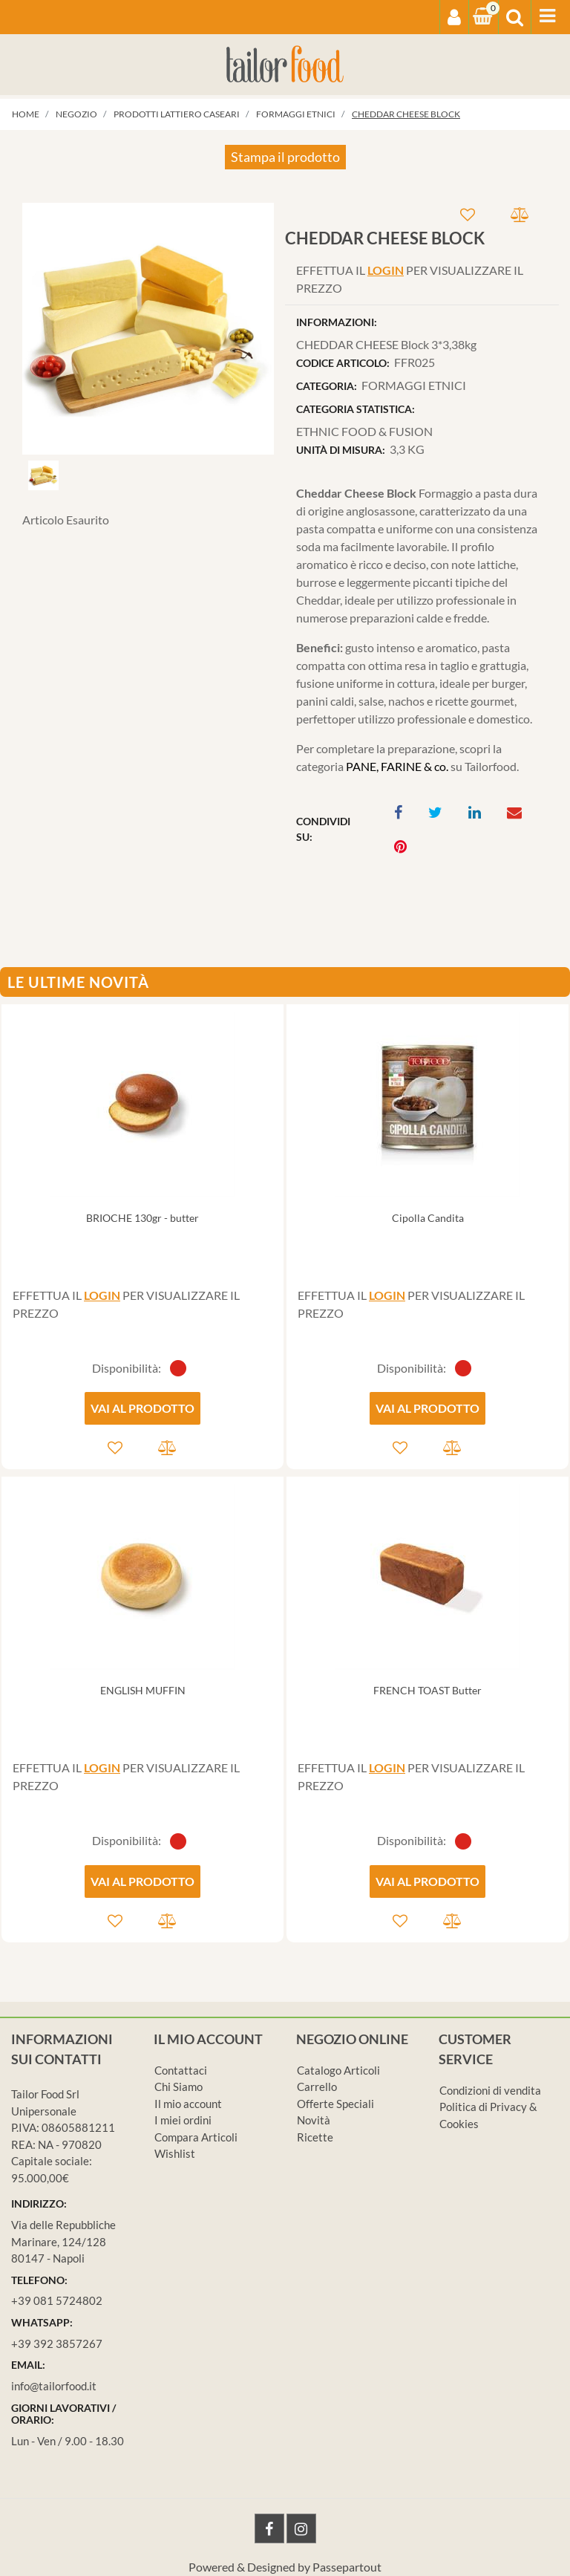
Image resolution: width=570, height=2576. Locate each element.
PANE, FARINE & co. (397, 766)
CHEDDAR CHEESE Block (406, 114)
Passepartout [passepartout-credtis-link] (346, 2567)
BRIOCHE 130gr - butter (142, 1217)
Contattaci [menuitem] (180, 2070)
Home (25, 114)
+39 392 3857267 (56, 2343)
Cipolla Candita (428, 1217)
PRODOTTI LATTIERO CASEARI (177, 114)
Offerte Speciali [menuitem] (335, 2103)
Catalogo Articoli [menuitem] (338, 2070)
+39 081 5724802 (56, 2300)
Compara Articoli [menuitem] (196, 2137)
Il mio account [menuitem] (188, 2103)
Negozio (76, 114)
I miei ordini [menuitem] (183, 2120)
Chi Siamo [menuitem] (178, 2086)
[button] (148, 326)
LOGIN (385, 270)
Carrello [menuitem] (317, 2086)
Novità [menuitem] (313, 2120)
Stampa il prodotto (285, 157)
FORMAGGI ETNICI (295, 114)
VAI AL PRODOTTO (142, 1408)
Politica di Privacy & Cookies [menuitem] (488, 2115)
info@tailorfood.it (53, 2386)
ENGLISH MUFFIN (143, 1690)
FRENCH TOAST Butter (427, 1690)
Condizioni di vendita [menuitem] (490, 2090)
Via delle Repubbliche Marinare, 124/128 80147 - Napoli (63, 2241)
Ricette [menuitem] (315, 2137)
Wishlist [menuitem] (174, 2153)
